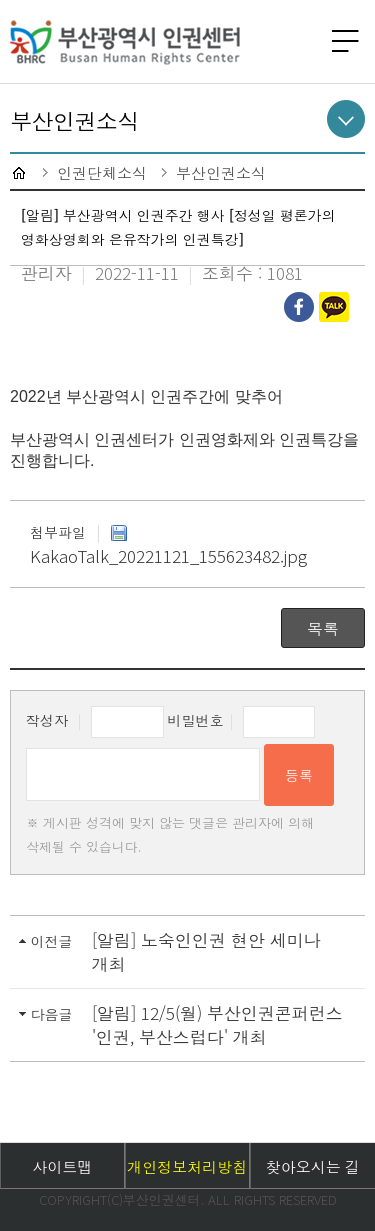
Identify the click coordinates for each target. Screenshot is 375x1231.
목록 (323, 628)
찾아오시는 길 (313, 1166)
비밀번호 (196, 720)
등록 (299, 775)
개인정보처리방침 (187, 1166)
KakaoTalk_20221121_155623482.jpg (168, 546)
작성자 (47, 720)
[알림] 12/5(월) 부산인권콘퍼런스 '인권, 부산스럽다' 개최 (217, 1024)
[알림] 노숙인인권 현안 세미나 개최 (206, 951)
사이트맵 (62, 1166)
